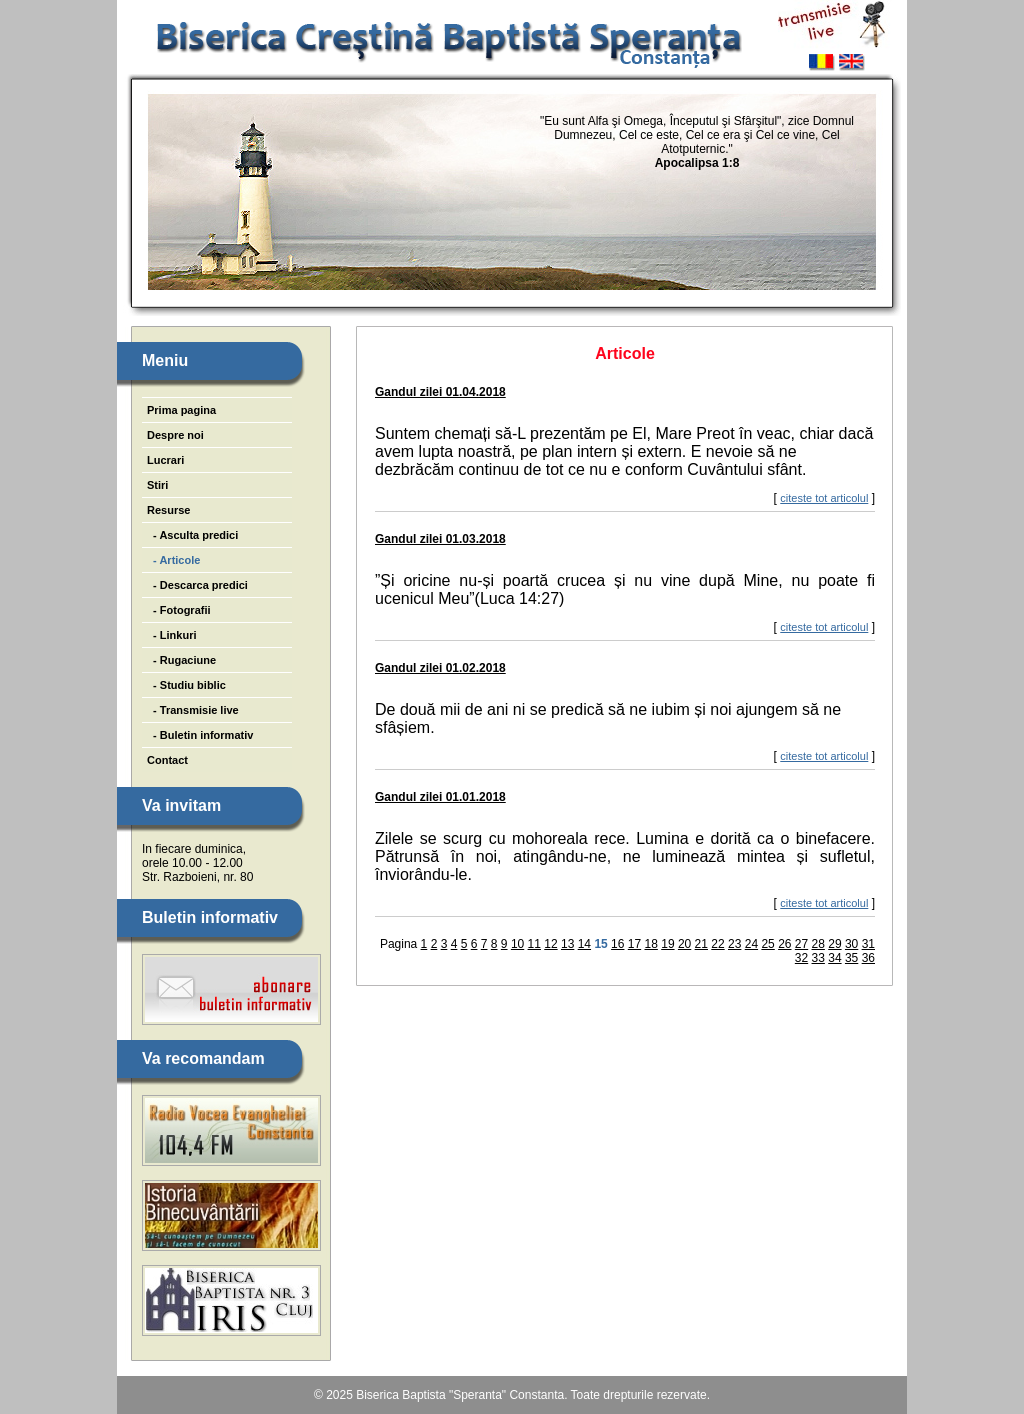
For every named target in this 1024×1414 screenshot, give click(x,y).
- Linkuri (172, 635)
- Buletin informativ (200, 735)
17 (634, 944)
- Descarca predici (197, 585)
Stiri (157, 485)
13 (567, 944)
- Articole (173, 560)
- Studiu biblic (186, 685)
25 (767, 944)
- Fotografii (179, 610)
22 (717, 944)
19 (667, 944)
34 (834, 958)
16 (617, 944)
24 (751, 944)
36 (868, 958)
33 (818, 958)
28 (818, 944)
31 (868, 944)
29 (834, 944)
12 (550, 944)
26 (784, 944)
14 (584, 944)
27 (801, 944)
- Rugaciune (181, 660)
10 (517, 944)
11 (534, 944)
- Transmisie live (193, 710)
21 (701, 944)
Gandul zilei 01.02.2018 (440, 668)
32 (801, 958)
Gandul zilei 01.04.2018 (440, 392)
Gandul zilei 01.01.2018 (440, 797)
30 (851, 944)
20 (684, 944)
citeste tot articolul (824, 498)
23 (734, 944)
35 (851, 958)
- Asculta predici (192, 535)
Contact (167, 760)
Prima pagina (181, 410)
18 (651, 944)
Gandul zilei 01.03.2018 (440, 539)
